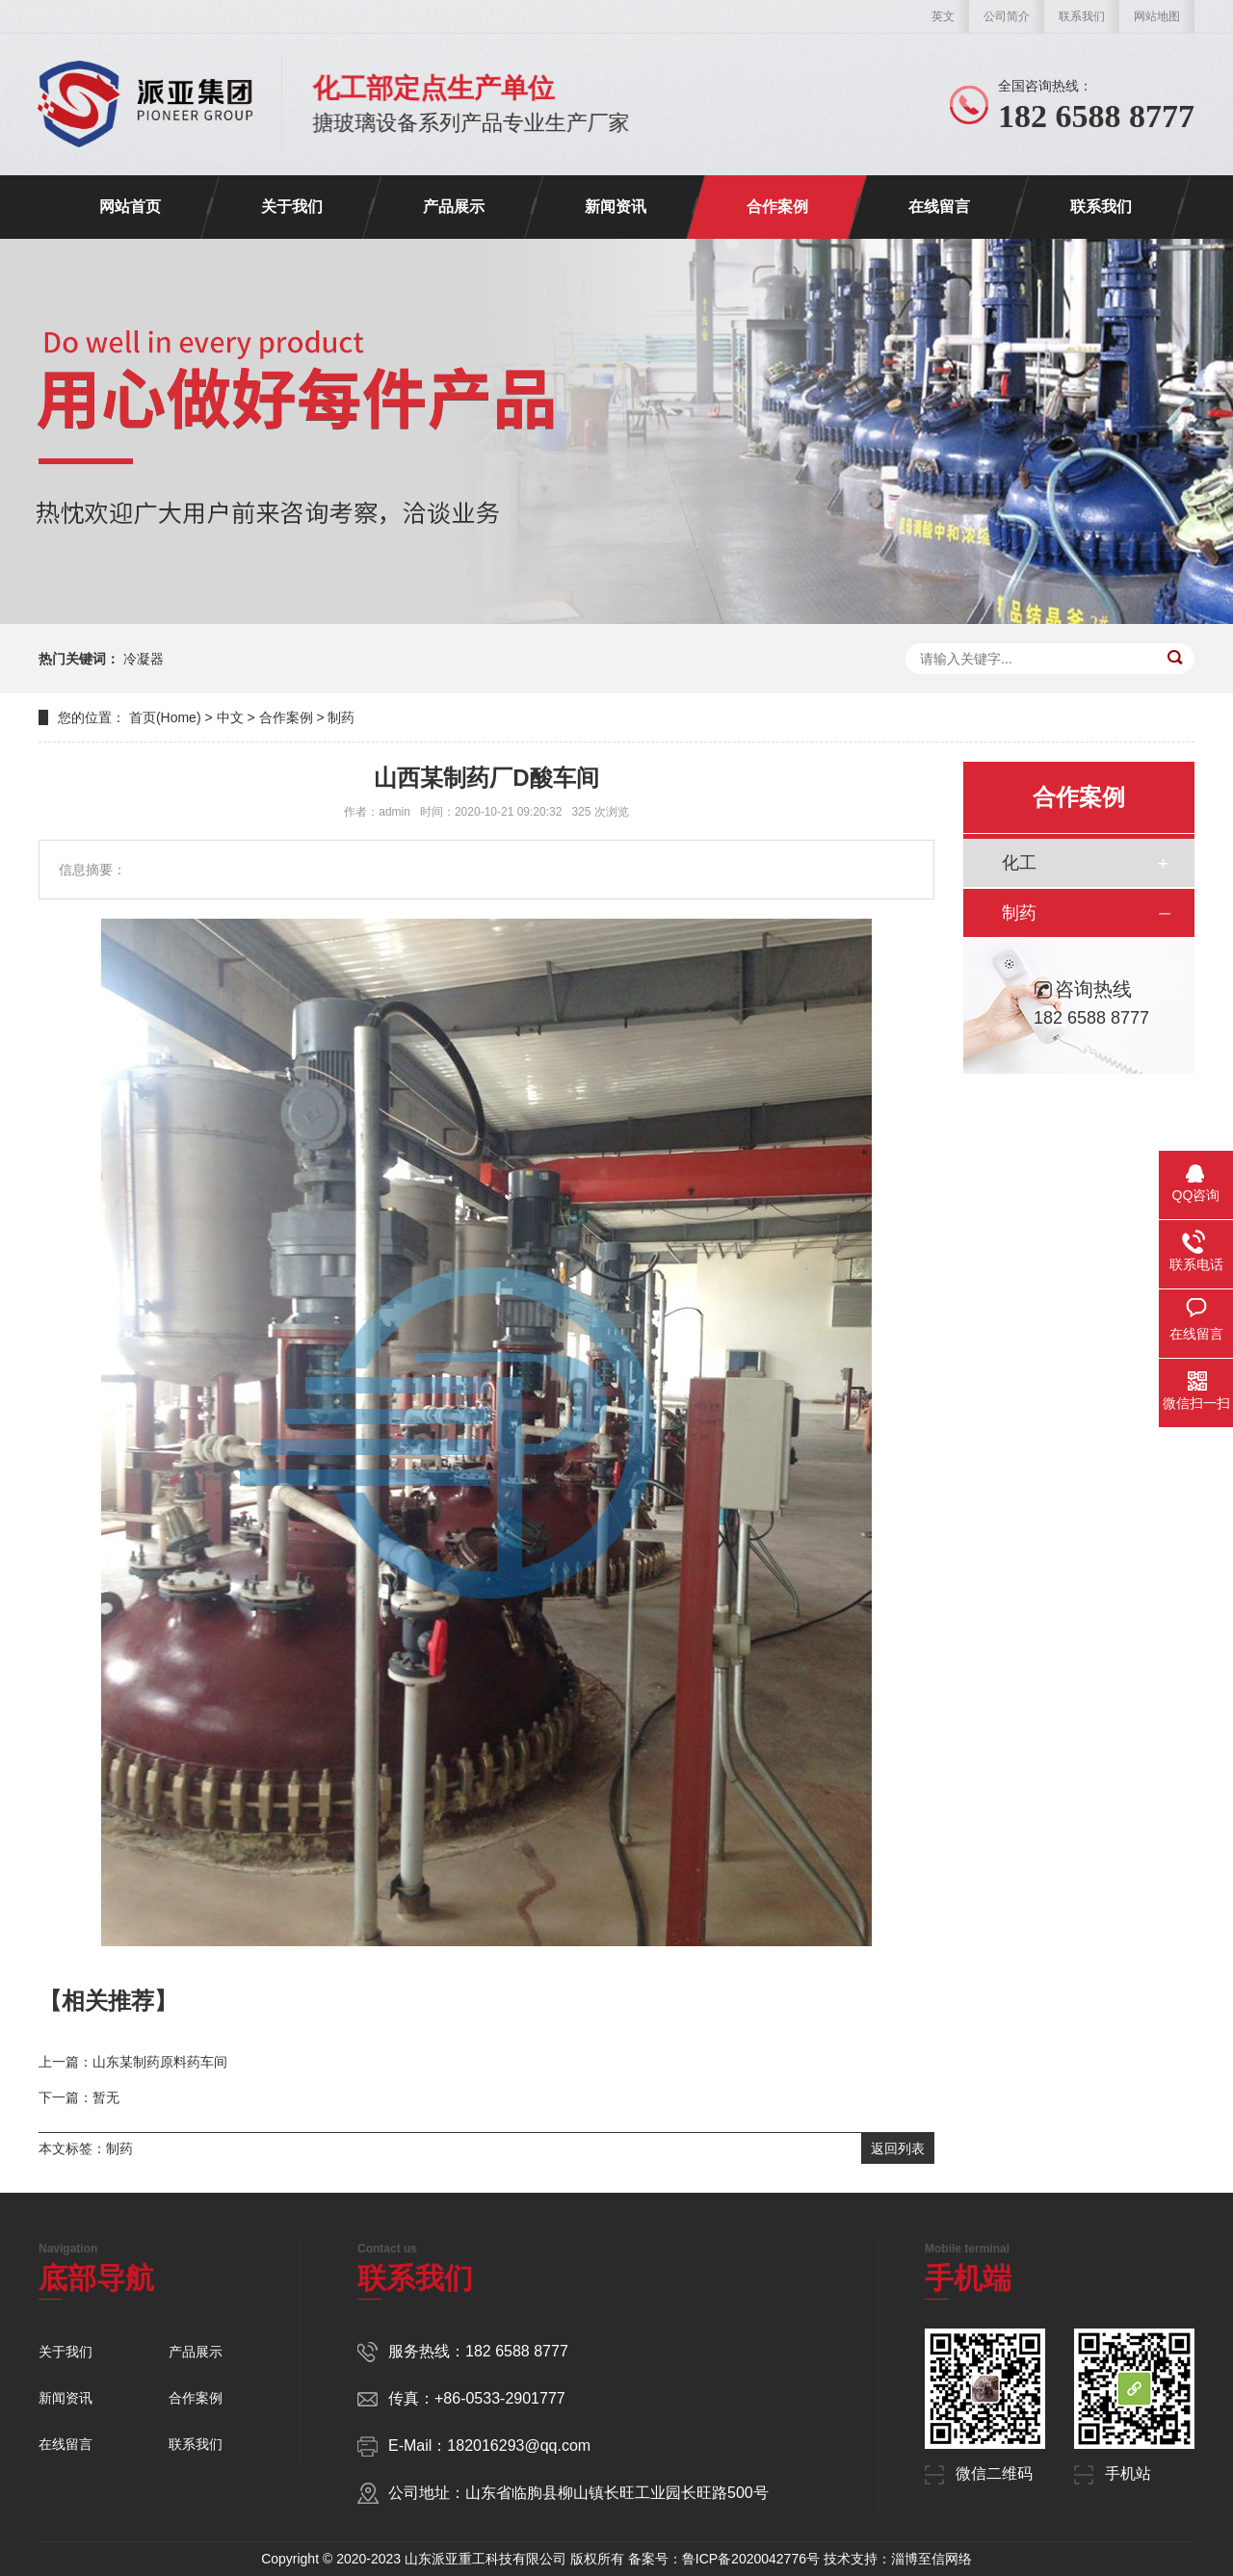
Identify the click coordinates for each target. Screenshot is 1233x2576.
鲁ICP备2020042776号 (751, 2558)
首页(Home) (165, 717)
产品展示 (454, 206)
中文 (230, 717)
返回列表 (898, 2148)
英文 (943, 16)
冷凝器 (143, 658)
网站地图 (1157, 16)
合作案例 (777, 206)
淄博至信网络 (931, 2558)
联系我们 (1082, 16)
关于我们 (292, 206)
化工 (1019, 862)
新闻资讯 (615, 206)
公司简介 (1007, 16)
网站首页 (130, 206)
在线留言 (939, 206)
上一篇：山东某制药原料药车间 (133, 2061)
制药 (341, 717)
